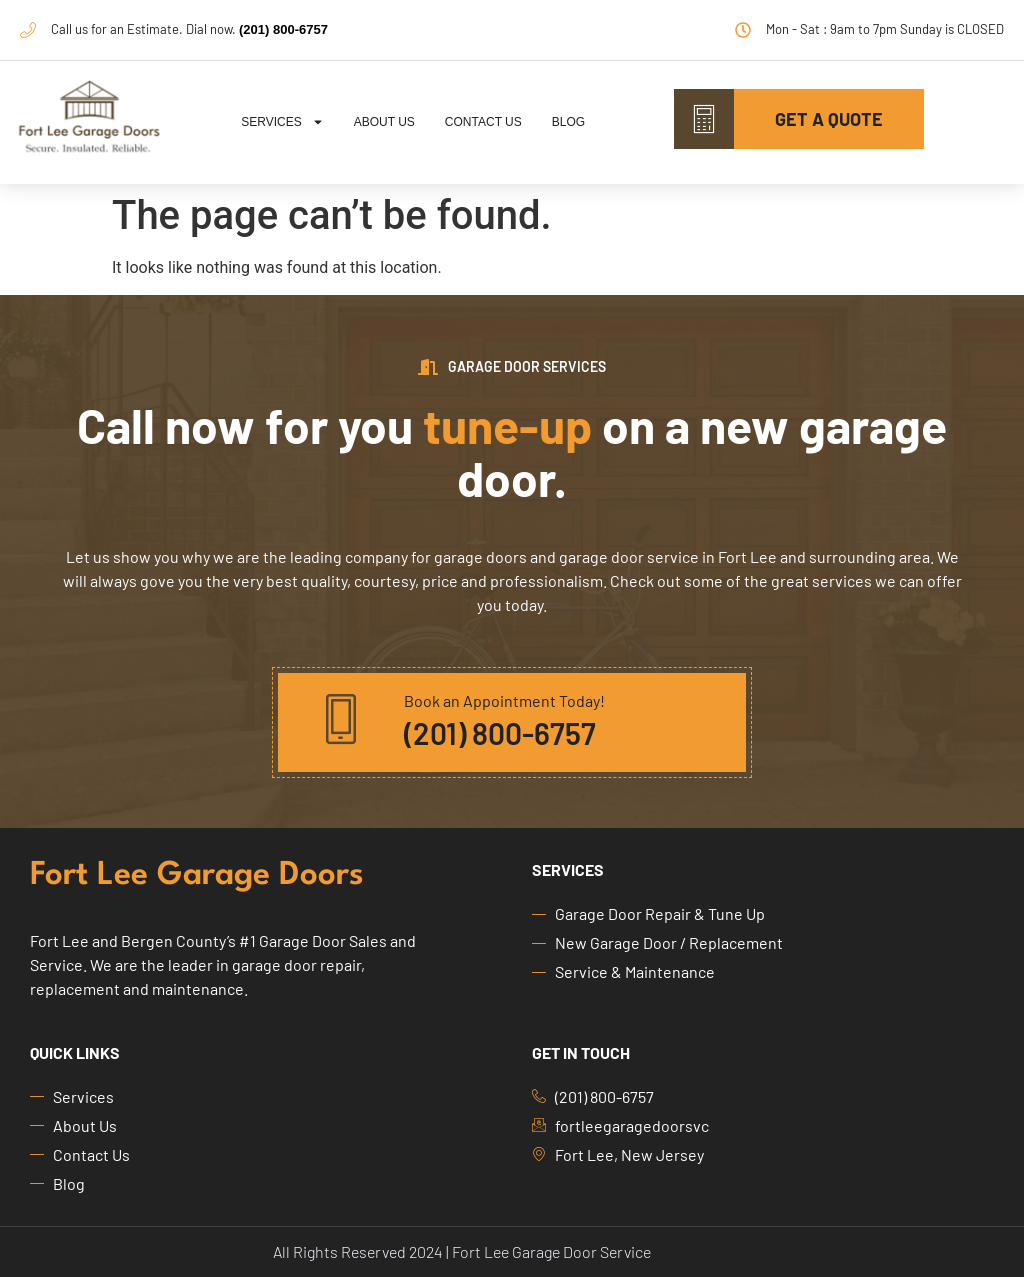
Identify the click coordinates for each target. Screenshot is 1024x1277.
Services (282, 122)
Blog (568, 122)
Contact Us (483, 122)
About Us (384, 122)
